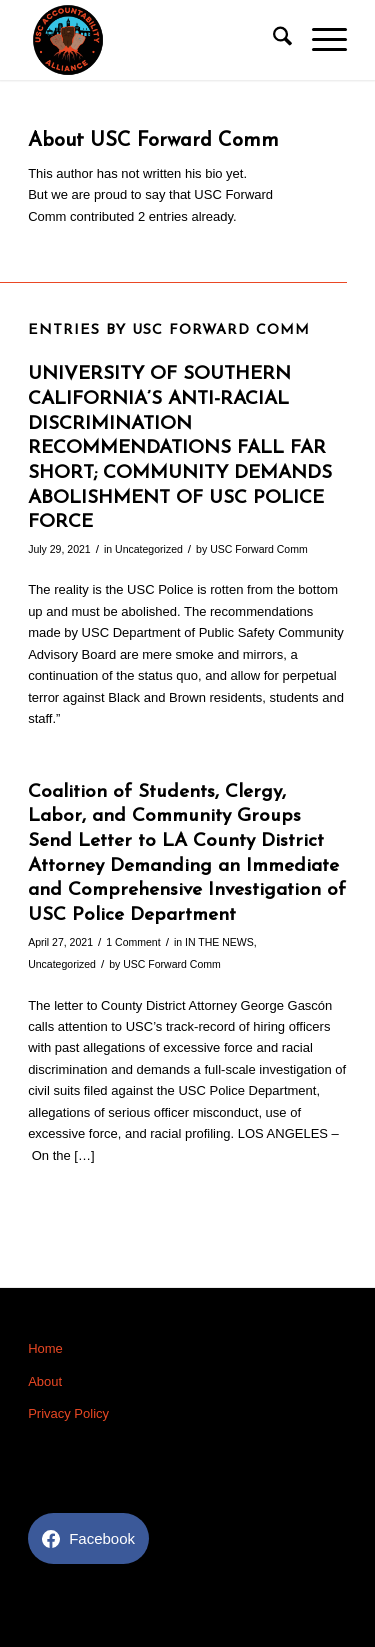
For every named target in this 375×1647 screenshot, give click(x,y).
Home (45, 1348)
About (45, 1381)
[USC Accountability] (155, 40)
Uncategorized (149, 549)
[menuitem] (272, 40)
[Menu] (319, 40)
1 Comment (133, 942)
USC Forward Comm (259, 549)
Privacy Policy (68, 1413)
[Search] (272, 40)
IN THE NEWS (219, 942)
